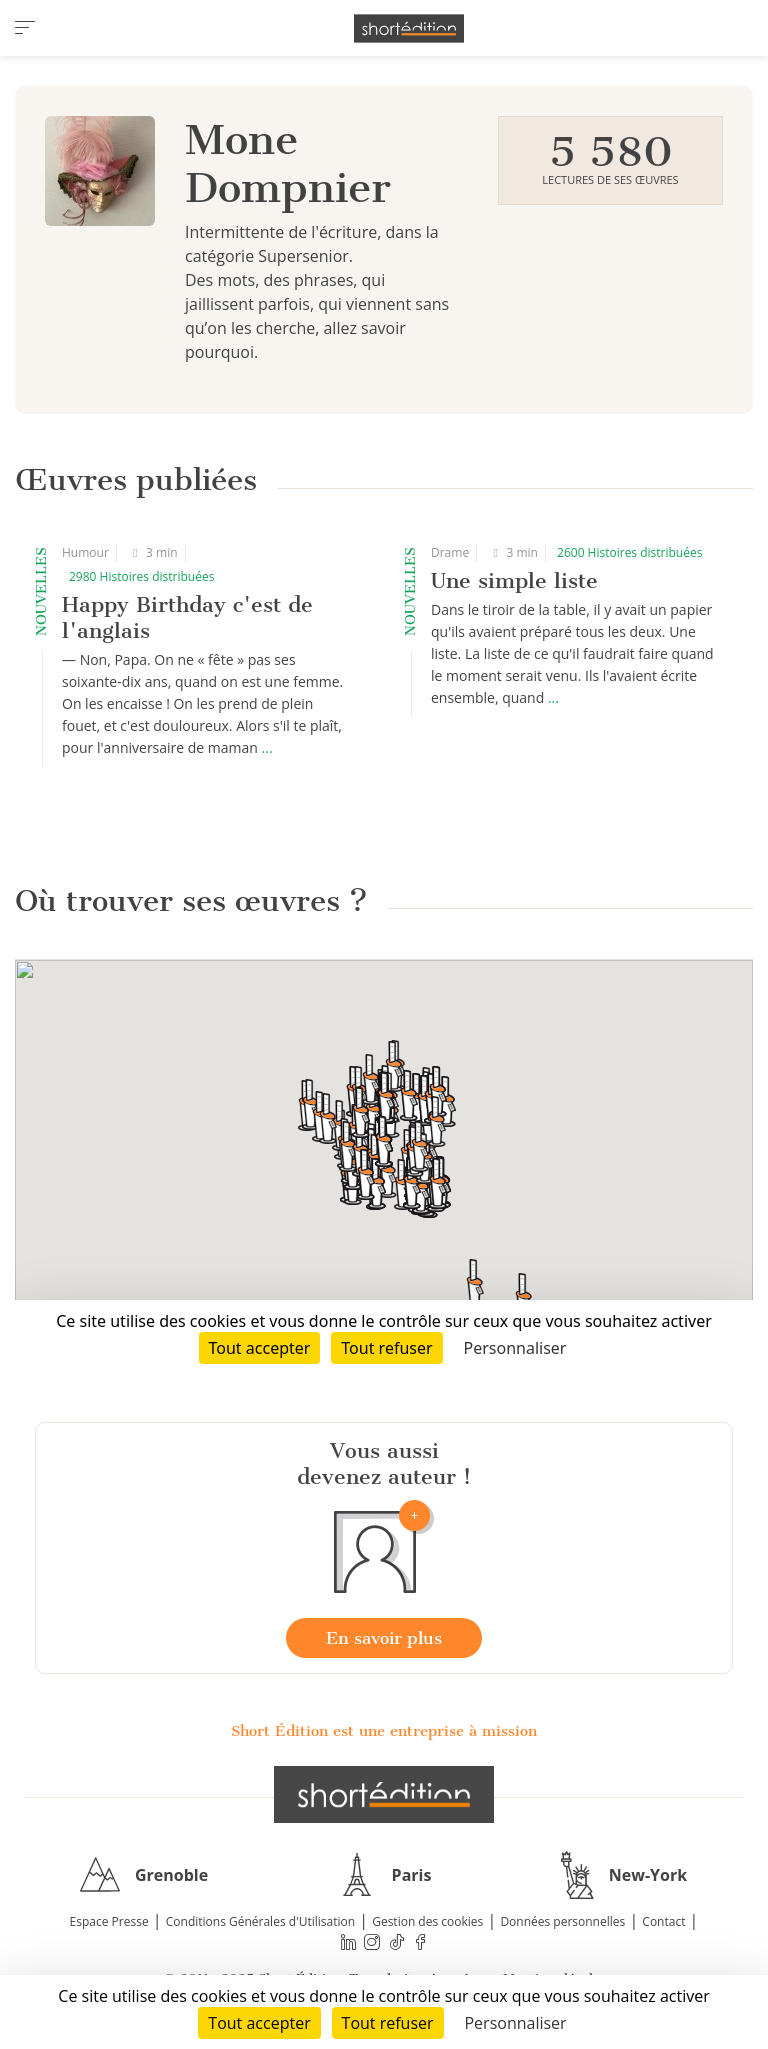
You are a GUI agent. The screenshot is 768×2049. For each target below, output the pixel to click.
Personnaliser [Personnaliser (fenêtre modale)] (515, 2023)
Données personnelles (562, 1921)
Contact (663, 1921)
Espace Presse (109, 1921)
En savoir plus (384, 1638)
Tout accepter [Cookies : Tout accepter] (259, 2023)
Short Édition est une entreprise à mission (384, 1731)
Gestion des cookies (427, 1921)
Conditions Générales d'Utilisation (260, 1921)
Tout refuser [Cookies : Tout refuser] (388, 2023)
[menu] (25, 28)
